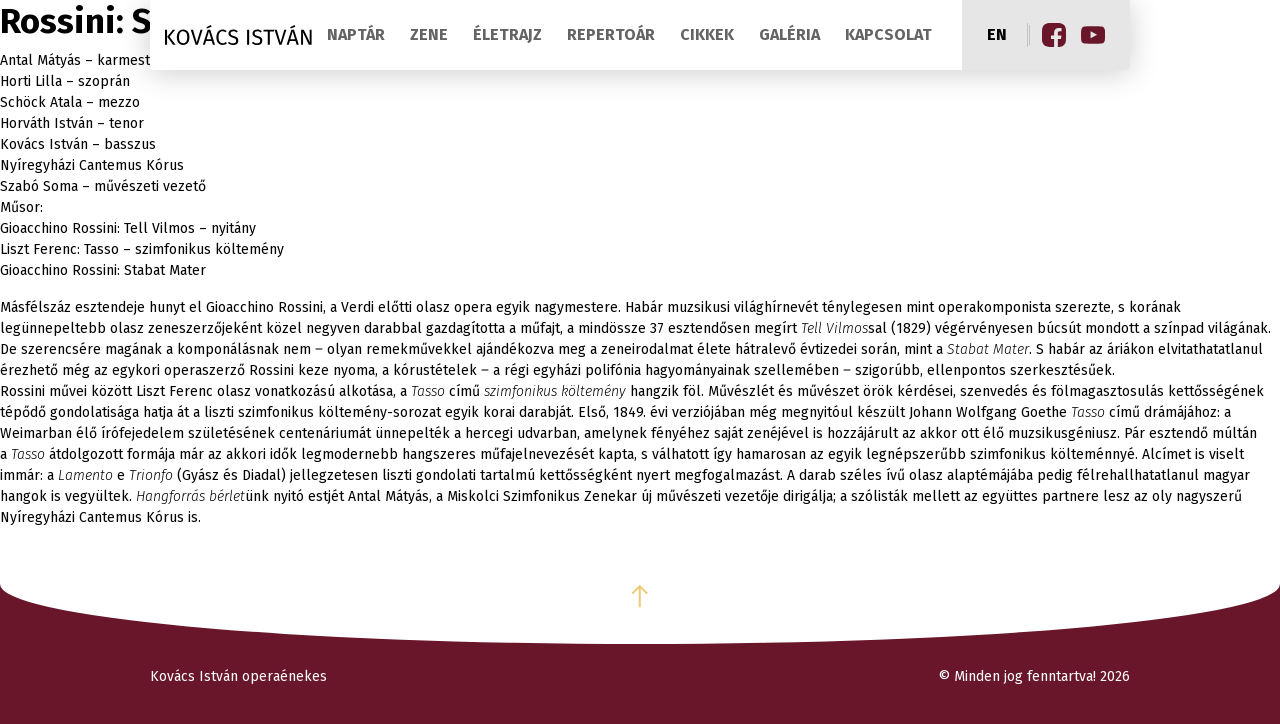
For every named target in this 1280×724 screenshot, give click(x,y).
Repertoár (611, 34)
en (997, 34)
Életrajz (507, 34)
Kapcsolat (888, 34)
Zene (429, 34)
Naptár (356, 34)
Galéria (789, 34)
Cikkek (707, 34)
